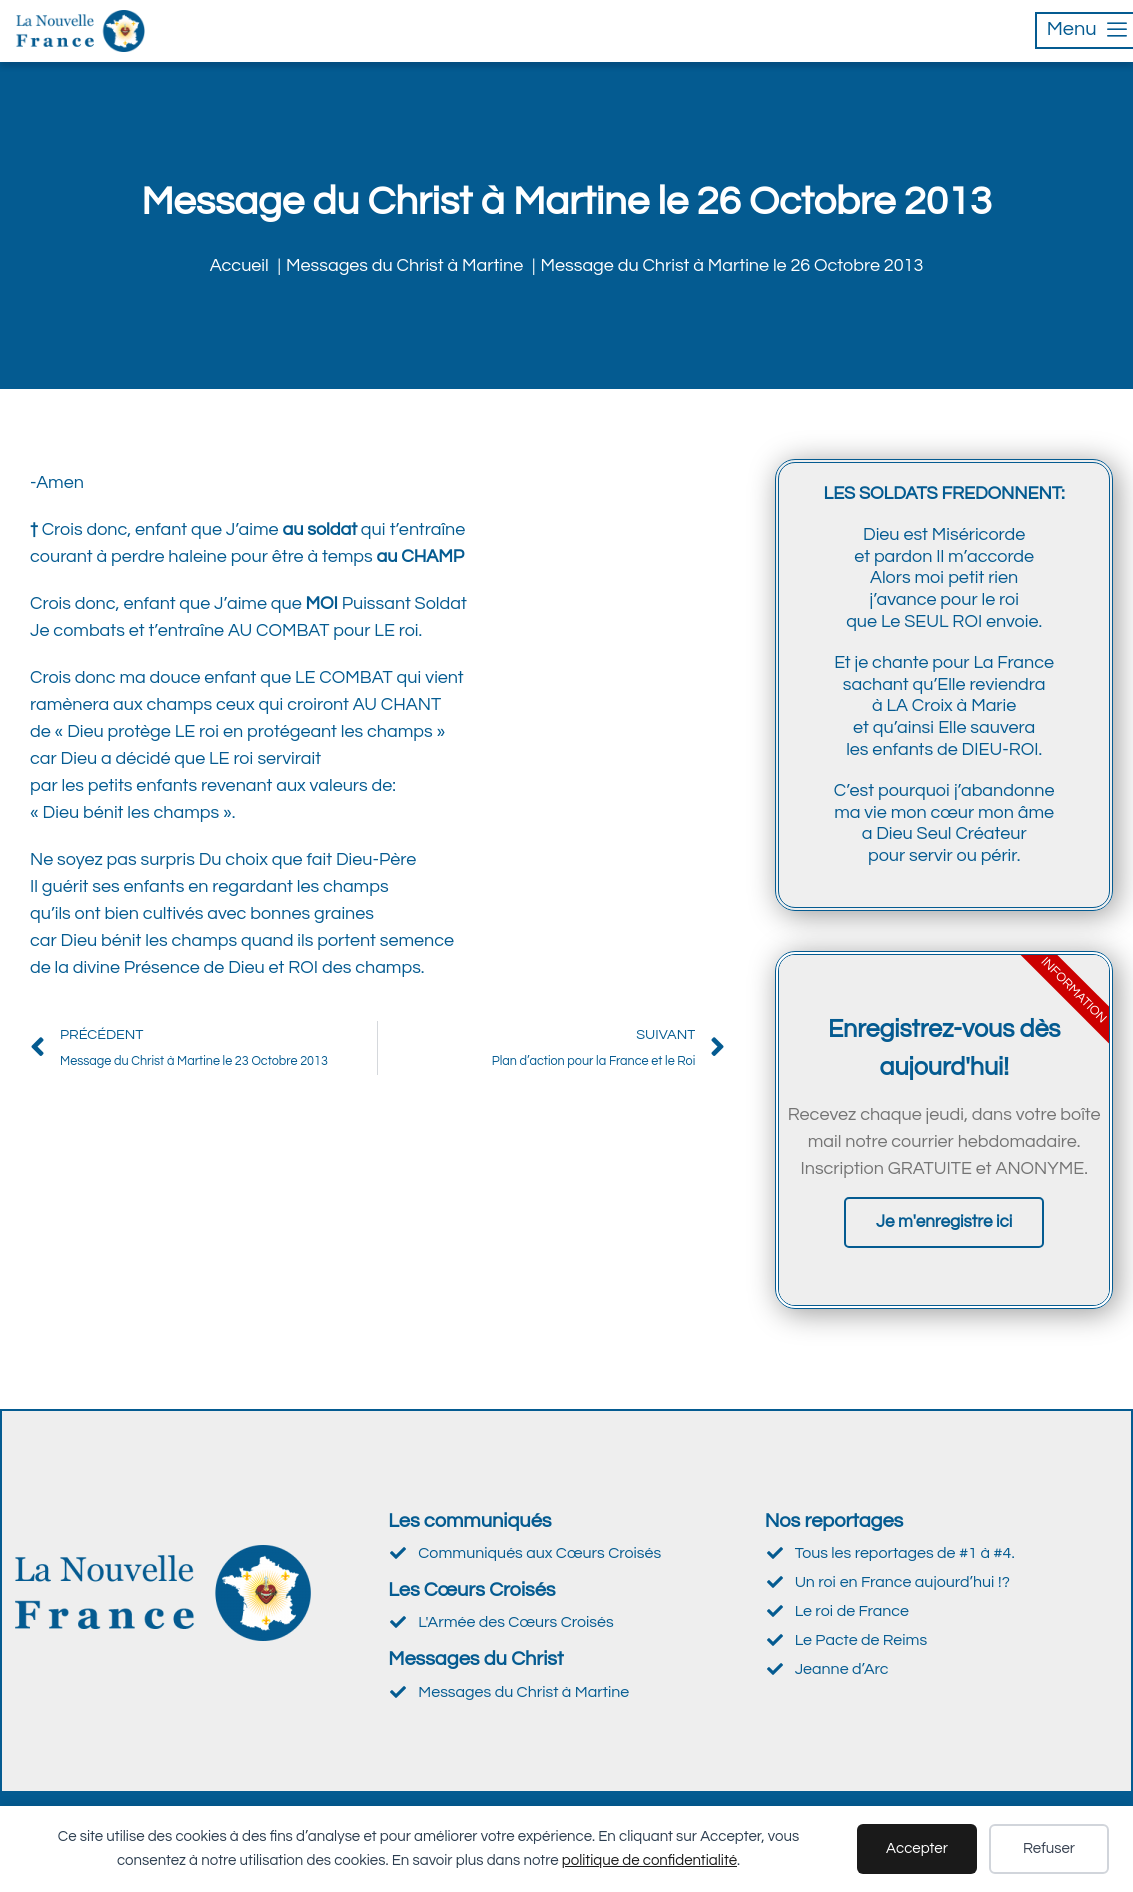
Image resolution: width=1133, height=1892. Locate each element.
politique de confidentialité (649, 1860)
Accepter (917, 1848)
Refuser (1049, 1848)
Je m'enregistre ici (944, 1222)
